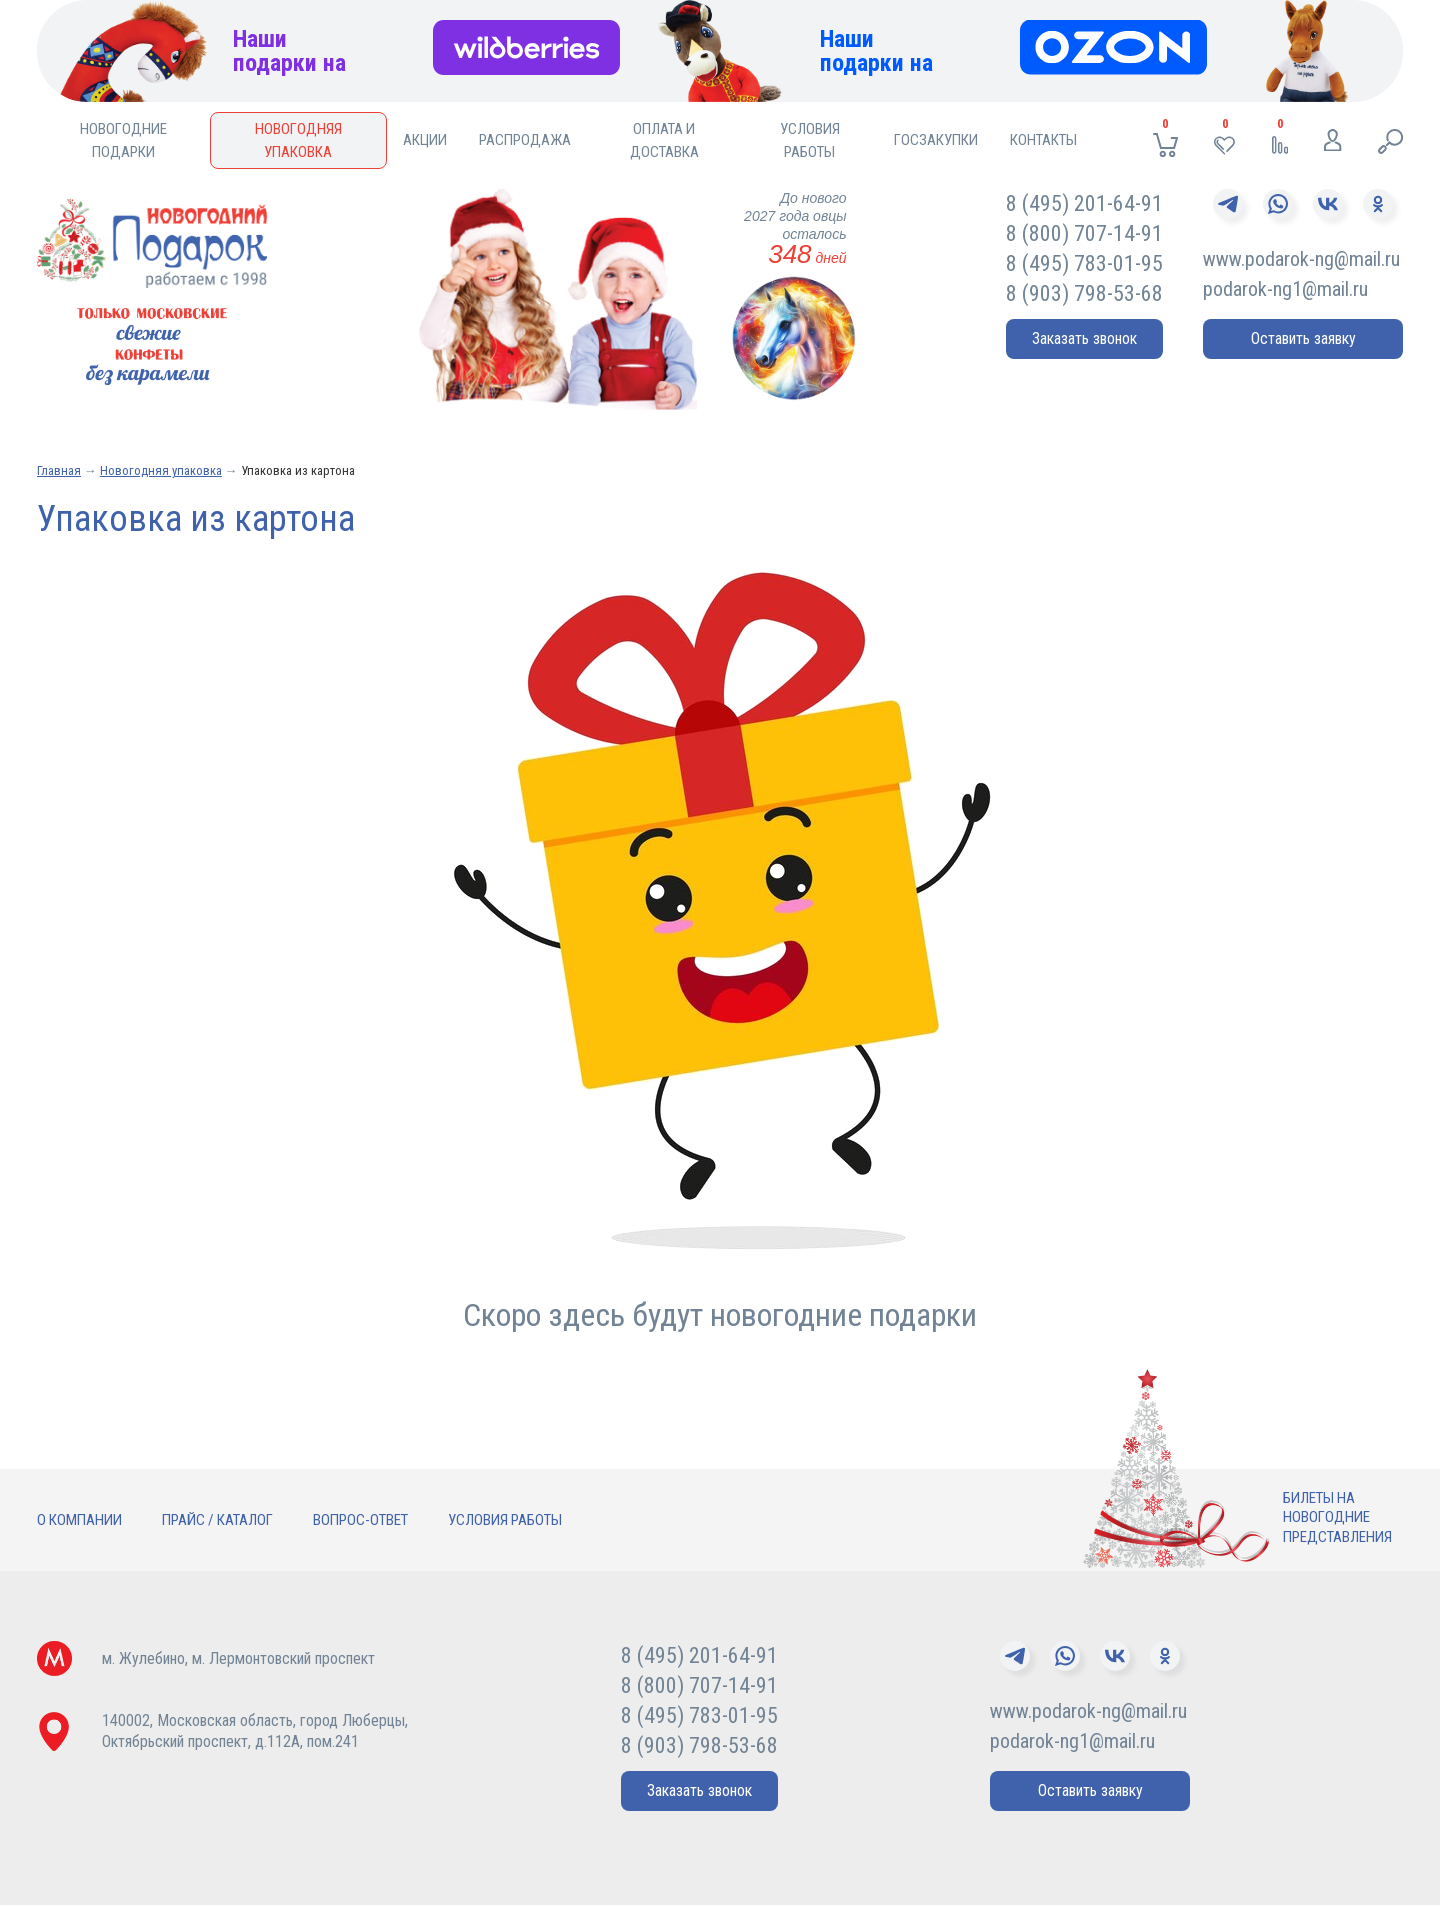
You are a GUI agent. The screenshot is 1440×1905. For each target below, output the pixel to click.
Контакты (1043, 140)
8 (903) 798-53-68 (1084, 293)
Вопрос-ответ (360, 1520)
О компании (79, 1520)
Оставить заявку (1303, 338)
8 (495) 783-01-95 (1084, 263)
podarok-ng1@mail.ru (1285, 289)
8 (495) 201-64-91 (1084, 203)
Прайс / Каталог (217, 1520)
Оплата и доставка (664, 140)
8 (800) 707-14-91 (1084, 233)
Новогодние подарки (123, 140)
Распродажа (525, 140)
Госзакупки (936, 140)
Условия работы (810, 140)
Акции (425, 140)
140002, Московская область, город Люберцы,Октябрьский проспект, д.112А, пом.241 (255, 1731)
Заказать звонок (1084, 338)
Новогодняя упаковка (298, 140)
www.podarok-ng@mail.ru (1301, 259)
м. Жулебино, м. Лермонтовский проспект (238, 1658)
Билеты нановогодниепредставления (1337, 1517)
